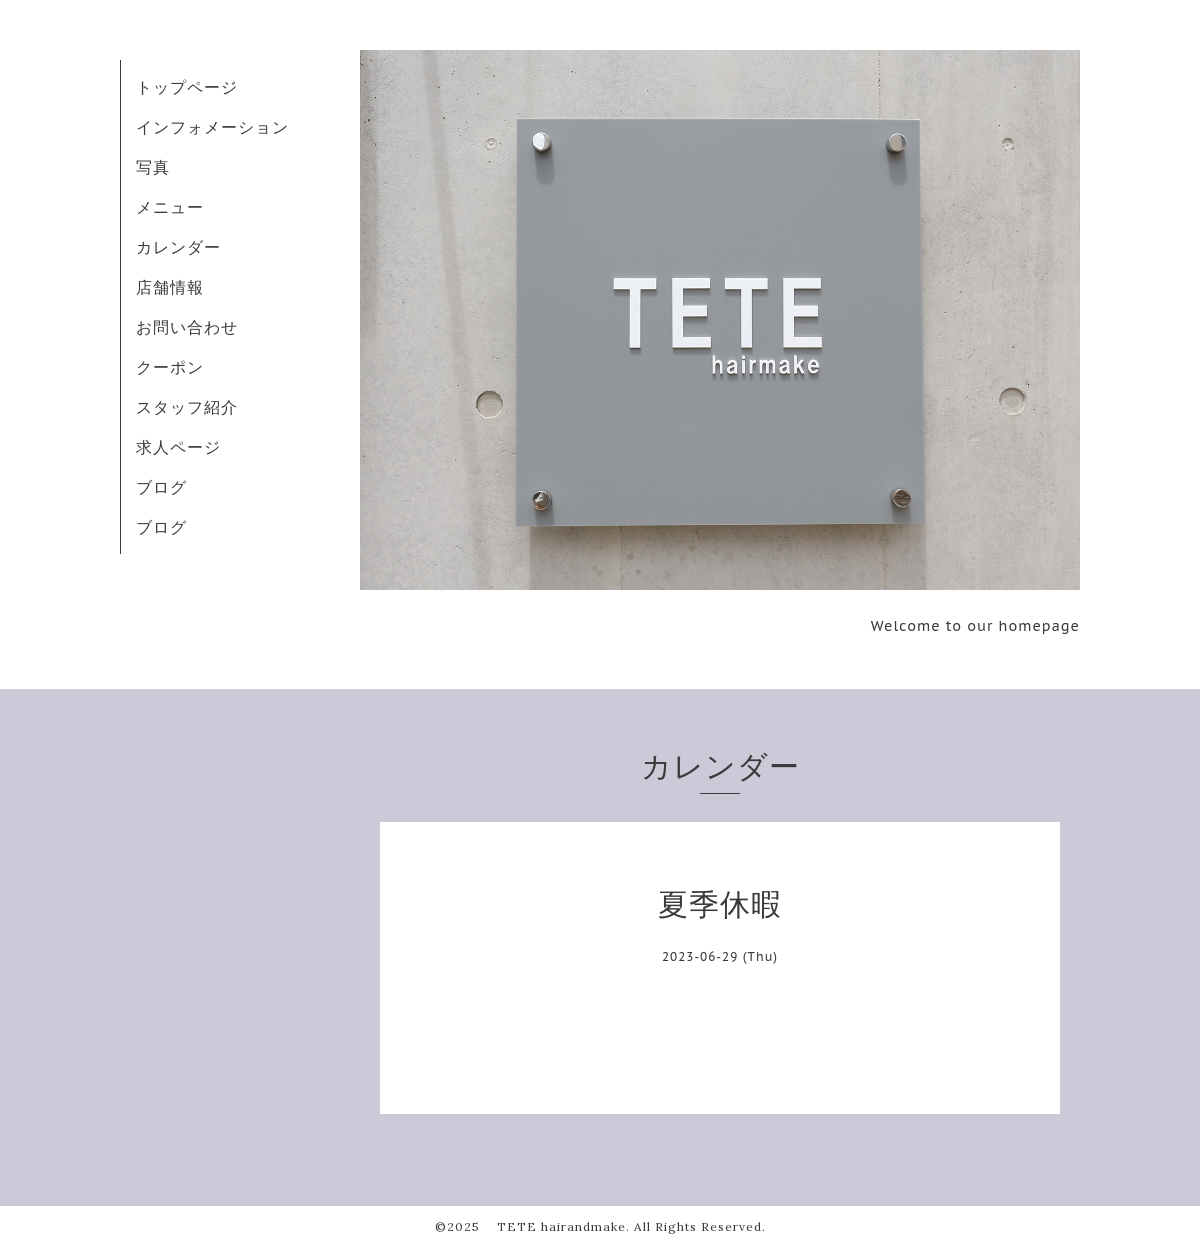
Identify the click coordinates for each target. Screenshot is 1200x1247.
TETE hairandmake (555, 1226)
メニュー (170, 207)
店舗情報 (170, 287)
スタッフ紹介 (187, 407)
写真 (153, 167)
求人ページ (178, 447)
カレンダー (178, 247)
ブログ (161, 487)
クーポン (170, 367)
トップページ (187, 87)
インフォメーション (212, 127)
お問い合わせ (187, 327)
